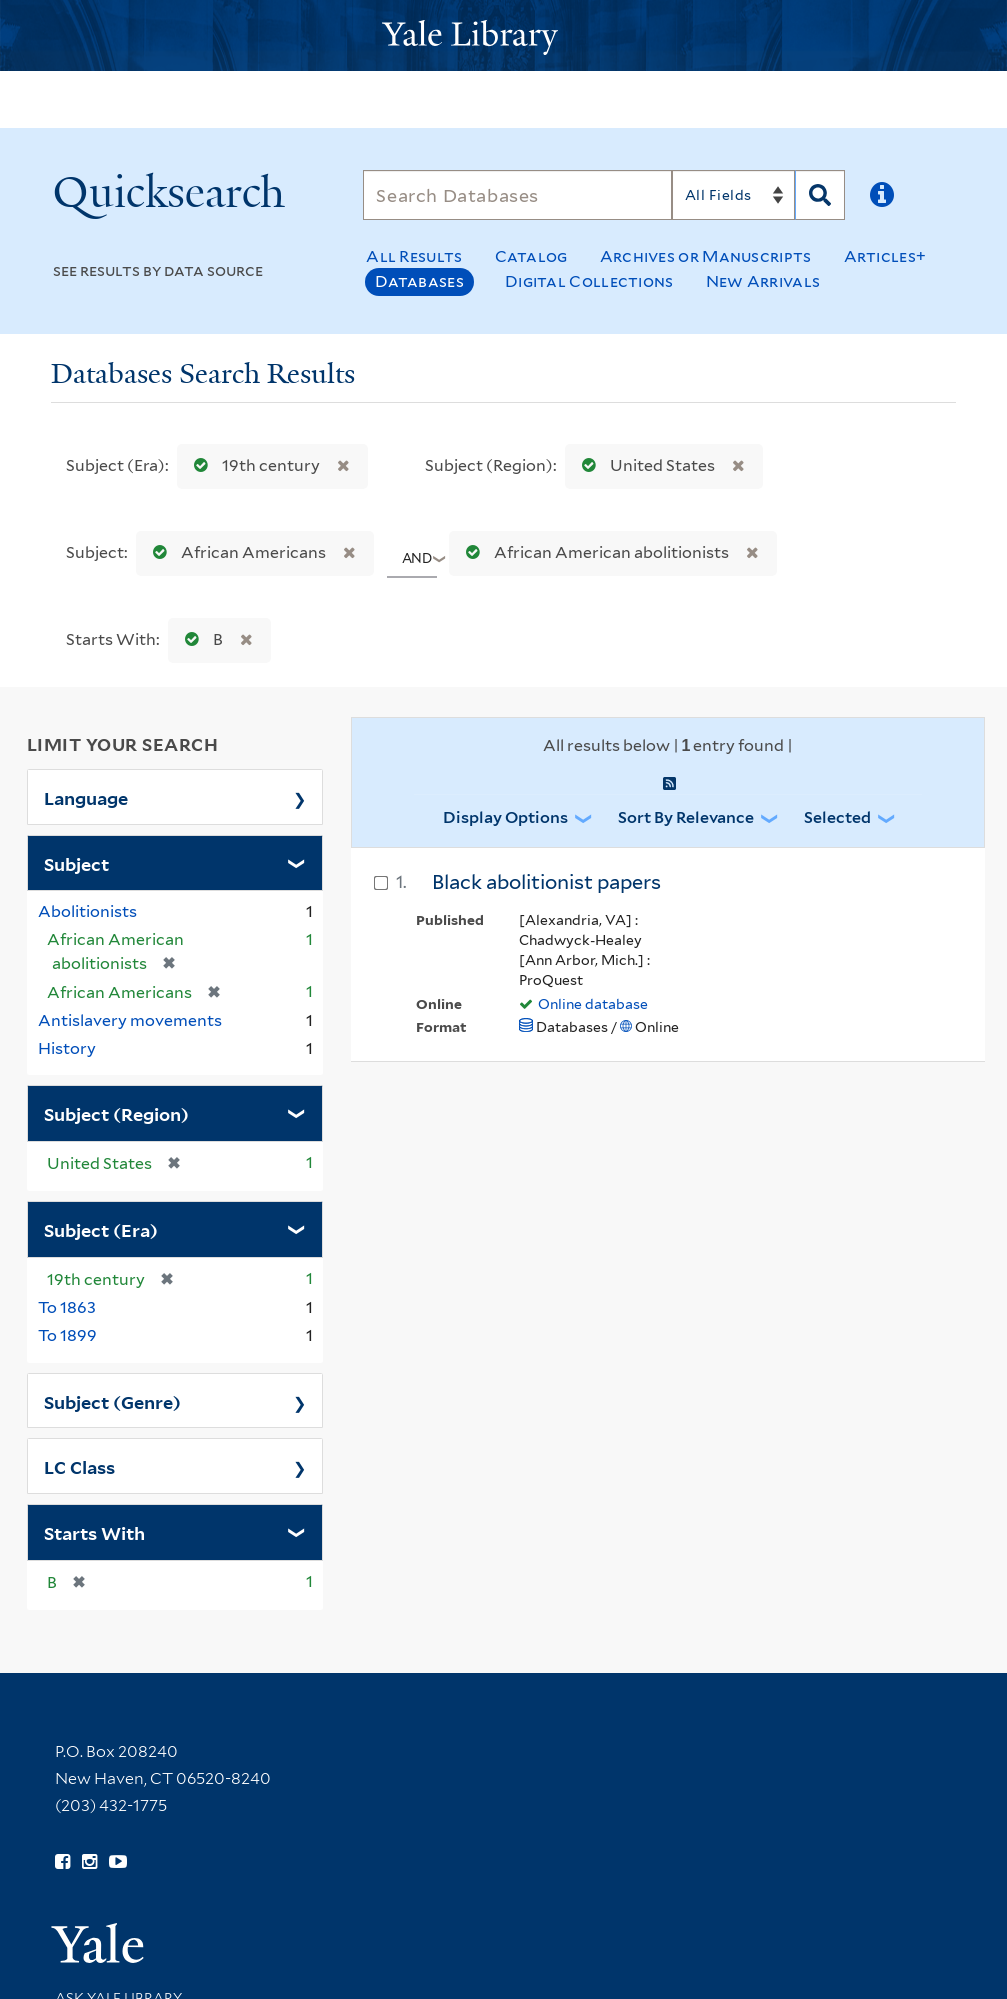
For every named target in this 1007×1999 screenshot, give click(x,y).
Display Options (505, 817)
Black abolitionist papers (546, 882)
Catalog (531, 256)
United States (644, 465)
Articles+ (885, 256)
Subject (76, 863)
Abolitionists (87, 911)
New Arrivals (763, 281)
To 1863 (67, 1307)
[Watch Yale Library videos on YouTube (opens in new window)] (118, 1862)
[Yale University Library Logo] (504, 35)
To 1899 (67, 1335)
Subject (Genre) (112, 1401)
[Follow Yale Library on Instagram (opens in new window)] (89, 1862)
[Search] (517, 195)
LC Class (79, 1466)
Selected (837, 817)
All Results (414, 256)
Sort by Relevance (686, 817)
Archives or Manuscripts (706, 256)
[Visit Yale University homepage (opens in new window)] (97, 1936)
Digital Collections (589, 281)
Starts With (94, 1532)
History (67, 1048)
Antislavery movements (130, 1020)
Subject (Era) (101, 1229)
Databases (419, 281)
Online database (593, 1004)
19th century (252, 465)
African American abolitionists (593, 552)
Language (86, 797)
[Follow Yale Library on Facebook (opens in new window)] (62, 1862)
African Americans (235, 552)
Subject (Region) (116, 1113)
